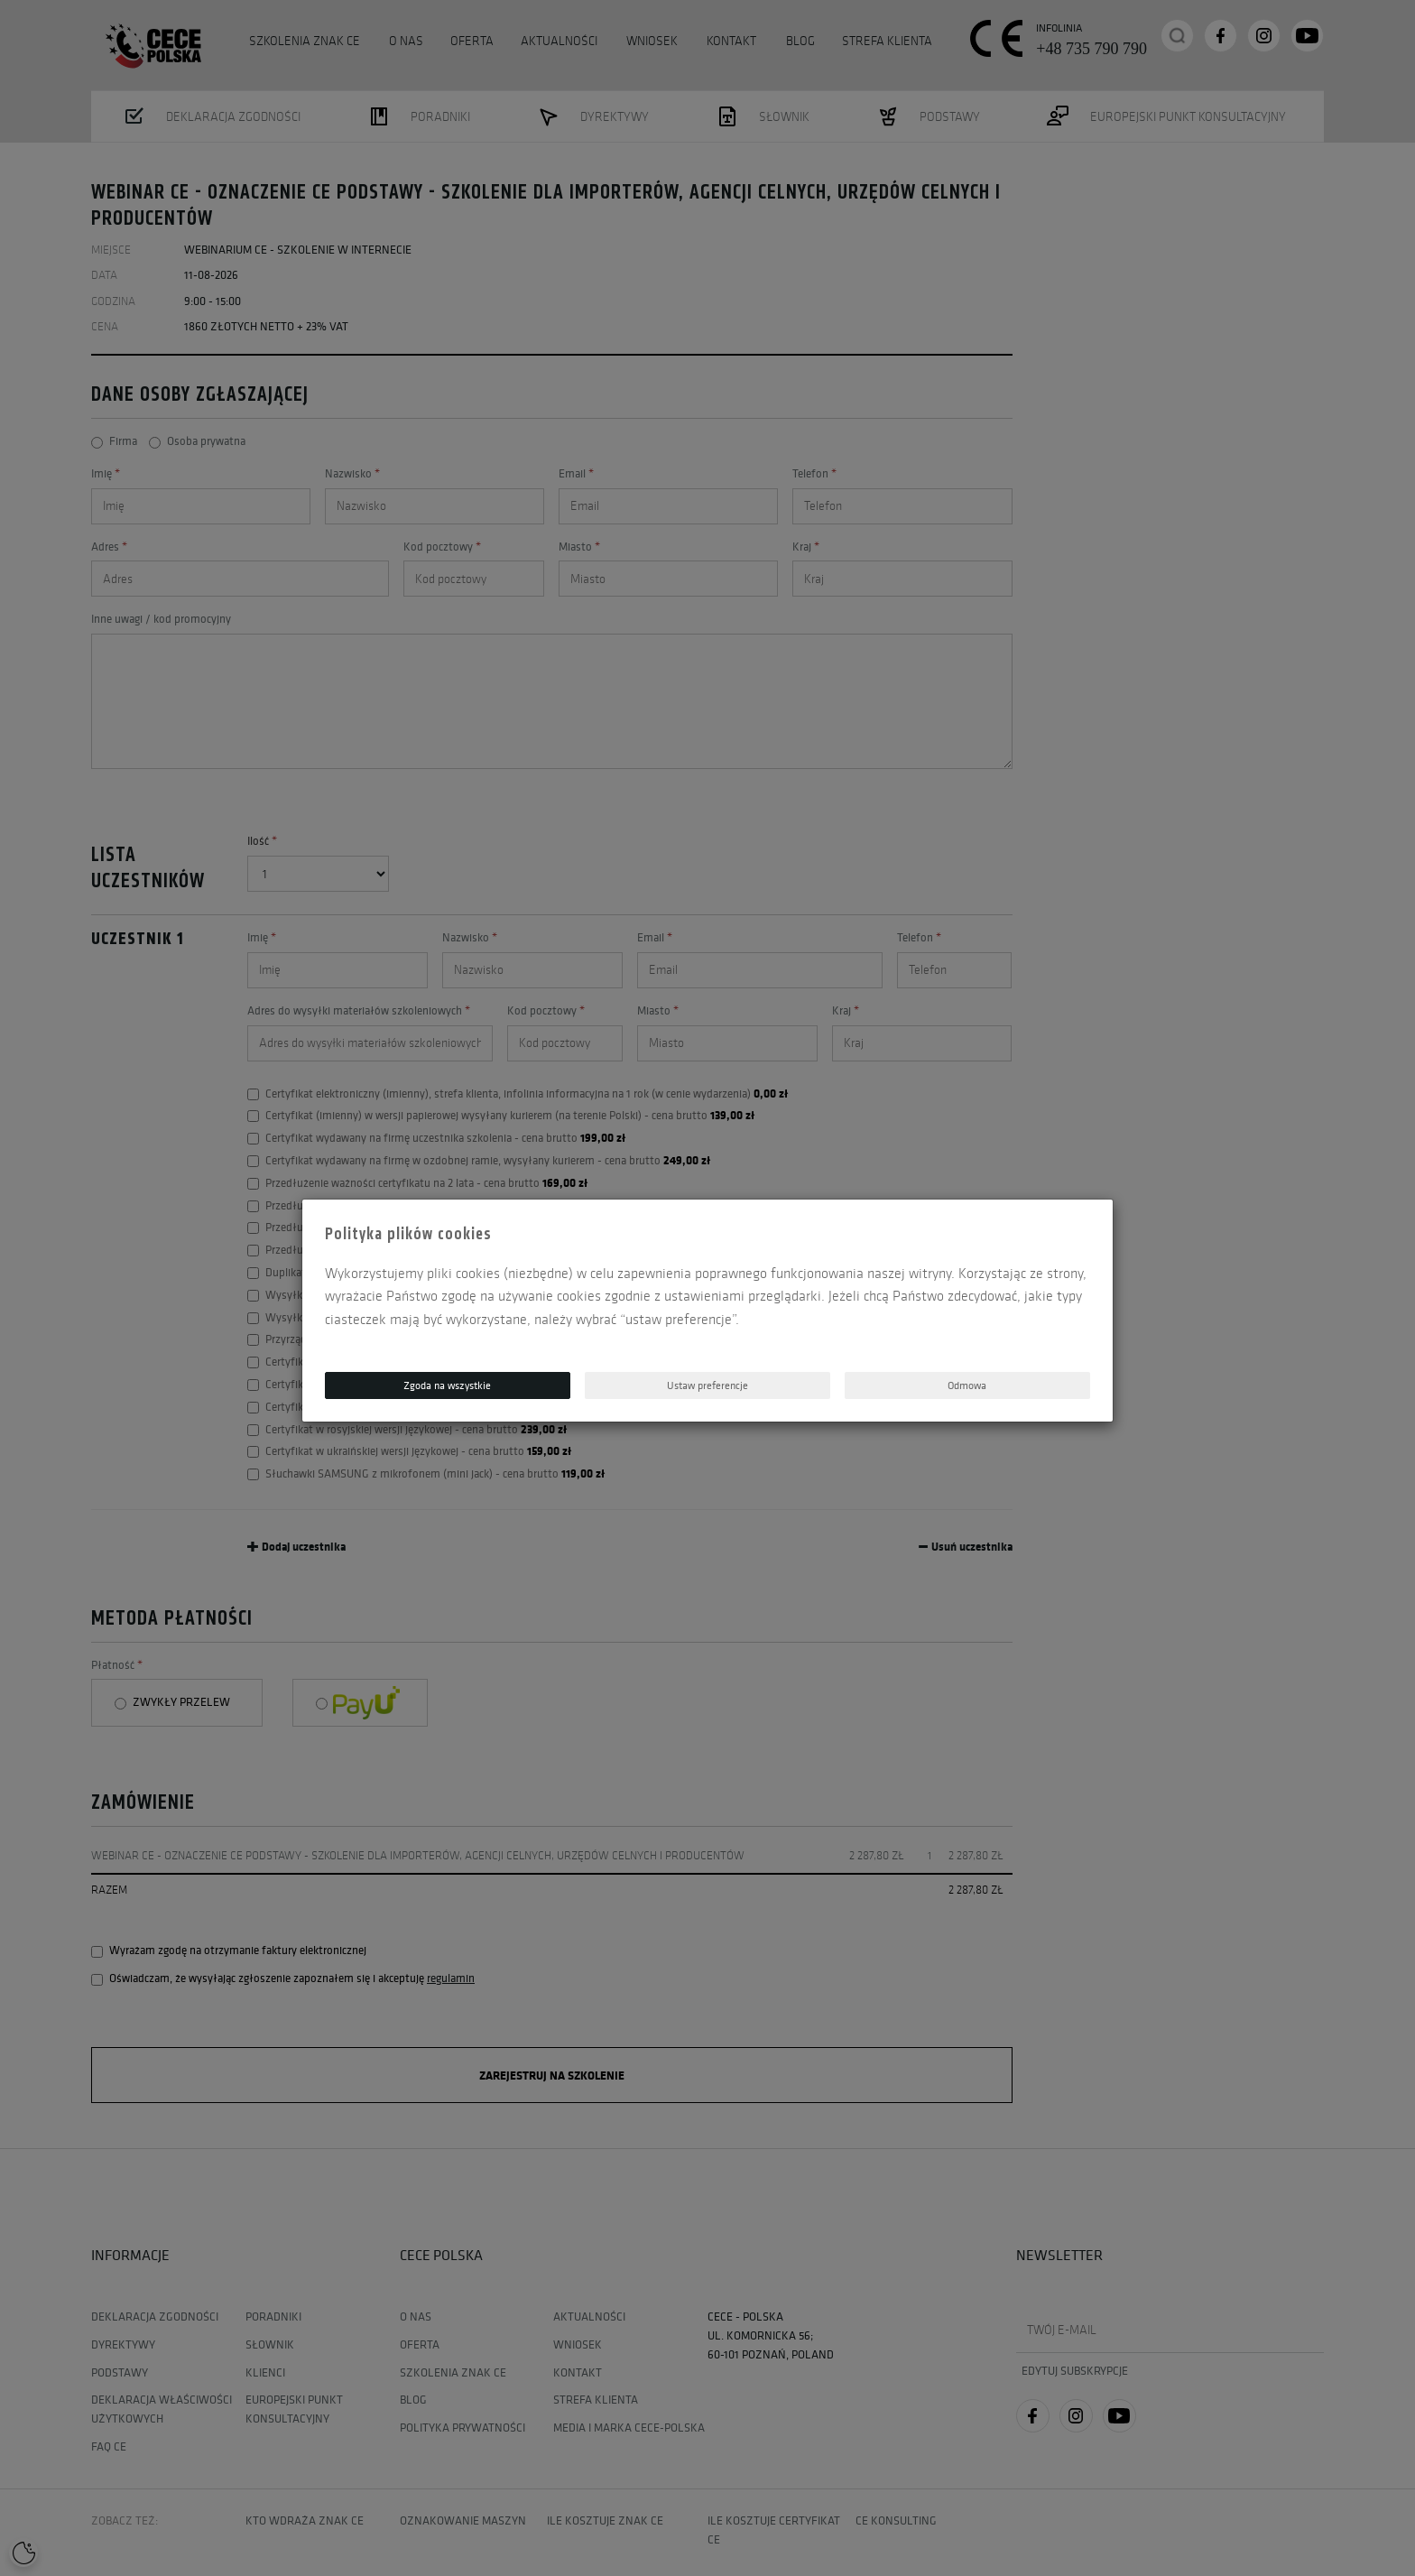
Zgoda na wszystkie (447, 1385)
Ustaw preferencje (707, 1385)
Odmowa (967, 1385)
